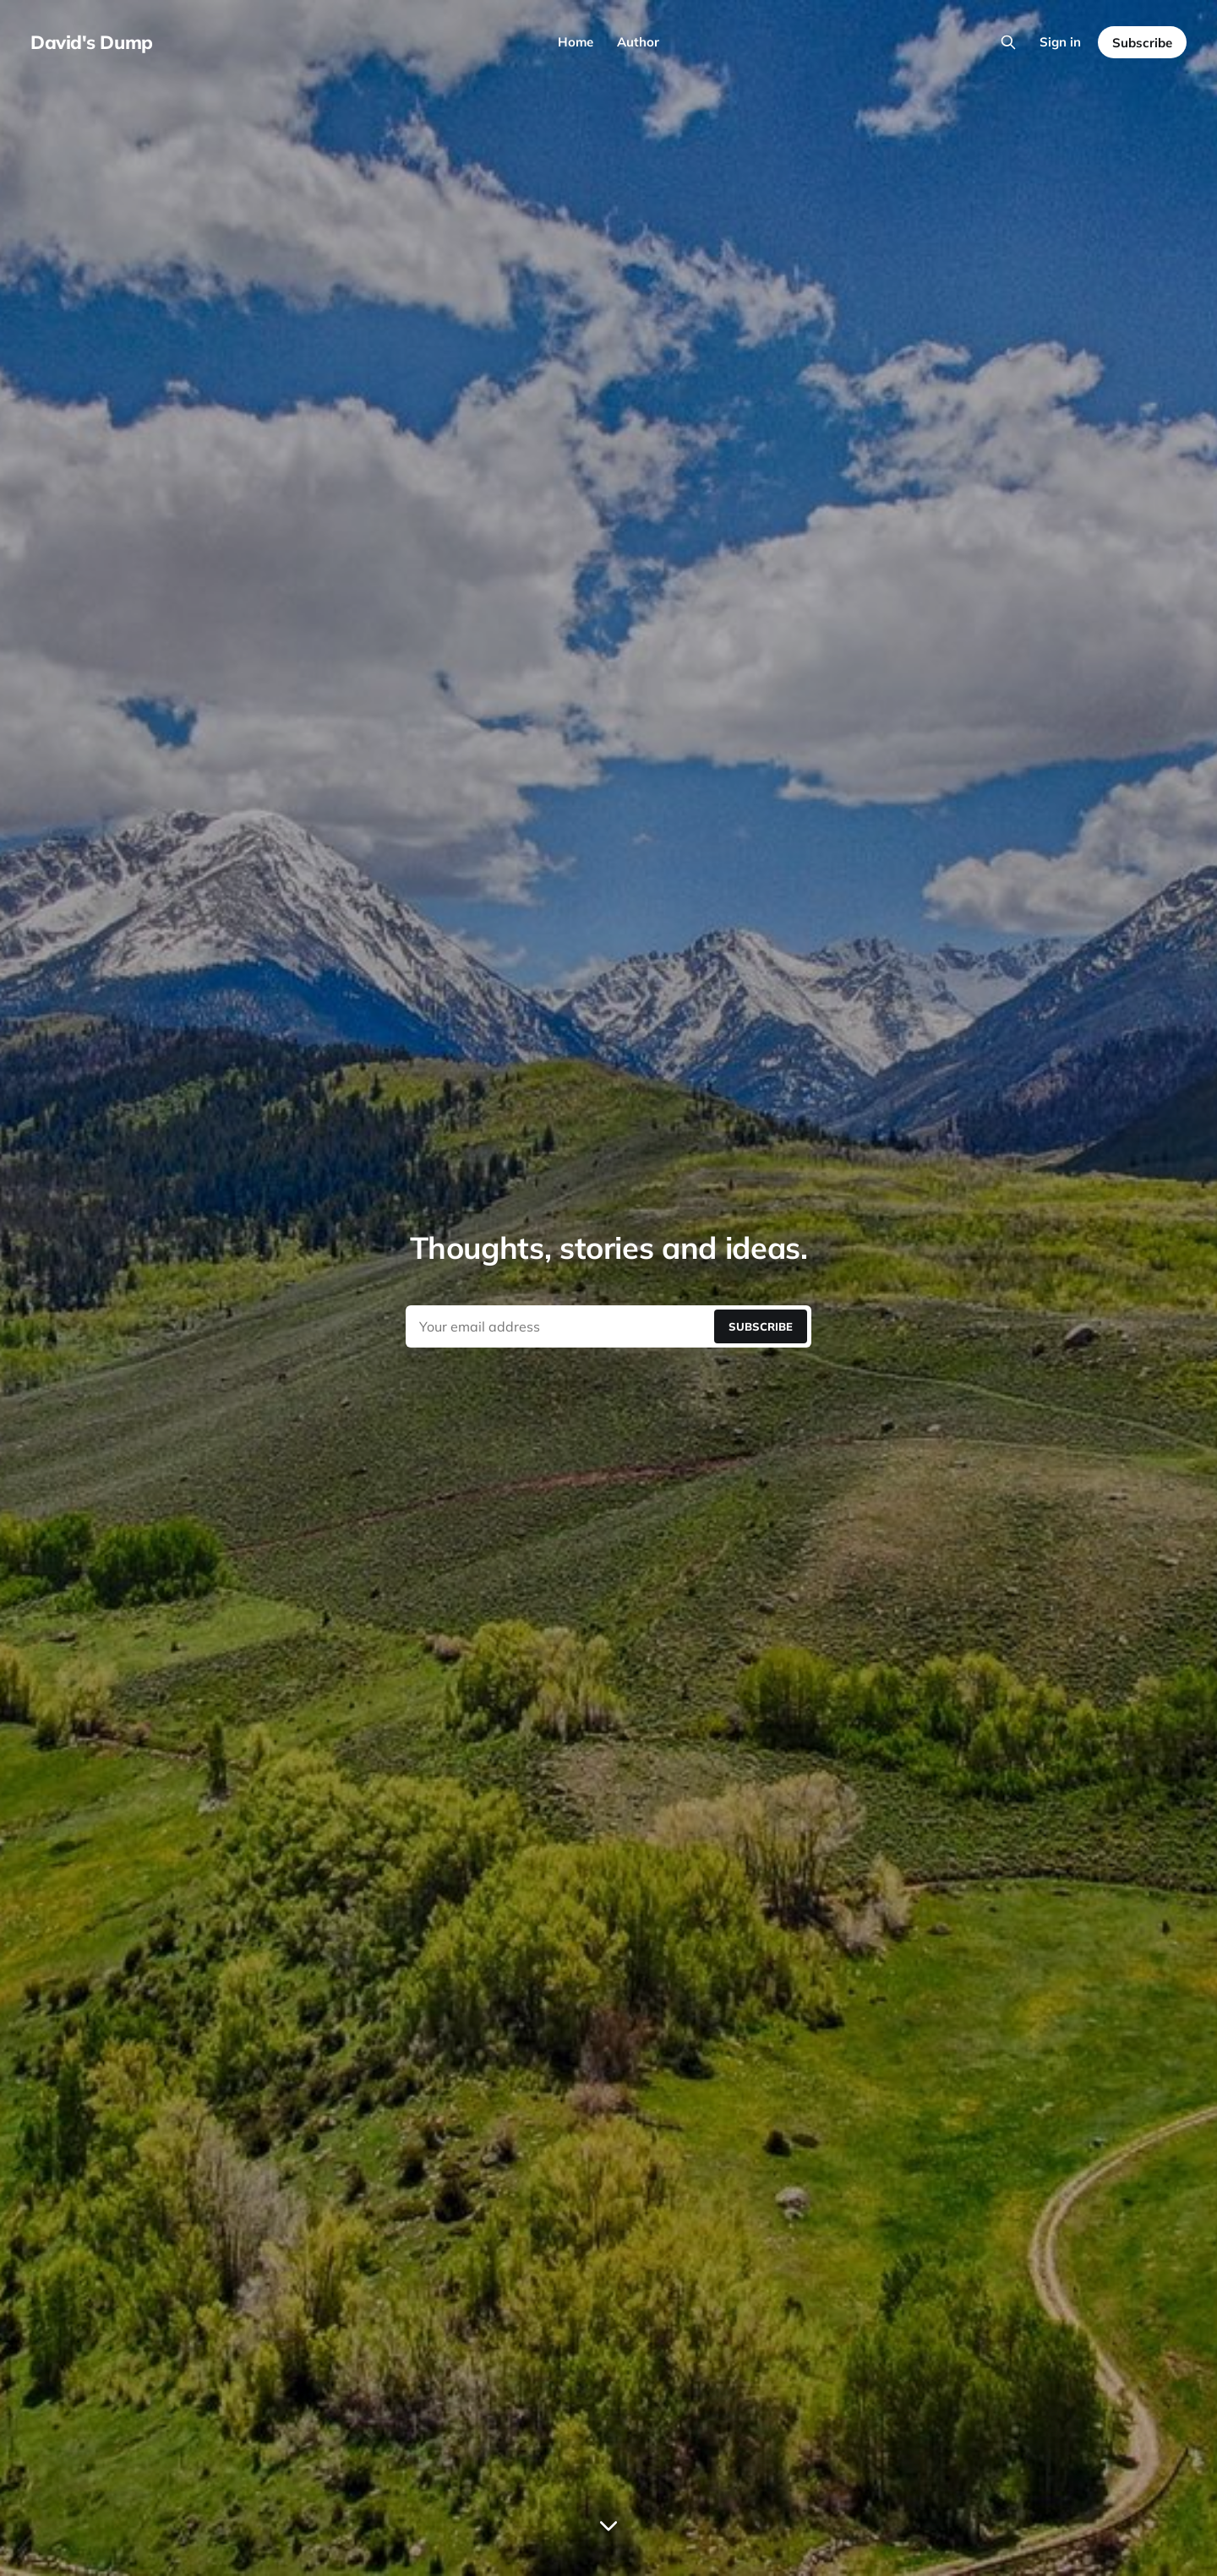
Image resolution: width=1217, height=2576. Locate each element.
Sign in (1060, 42)
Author (638, 42)
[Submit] (760, 1326)
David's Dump (91, 42)
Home (575, 42)
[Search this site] (1008, 42)
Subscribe (1142, 43)
